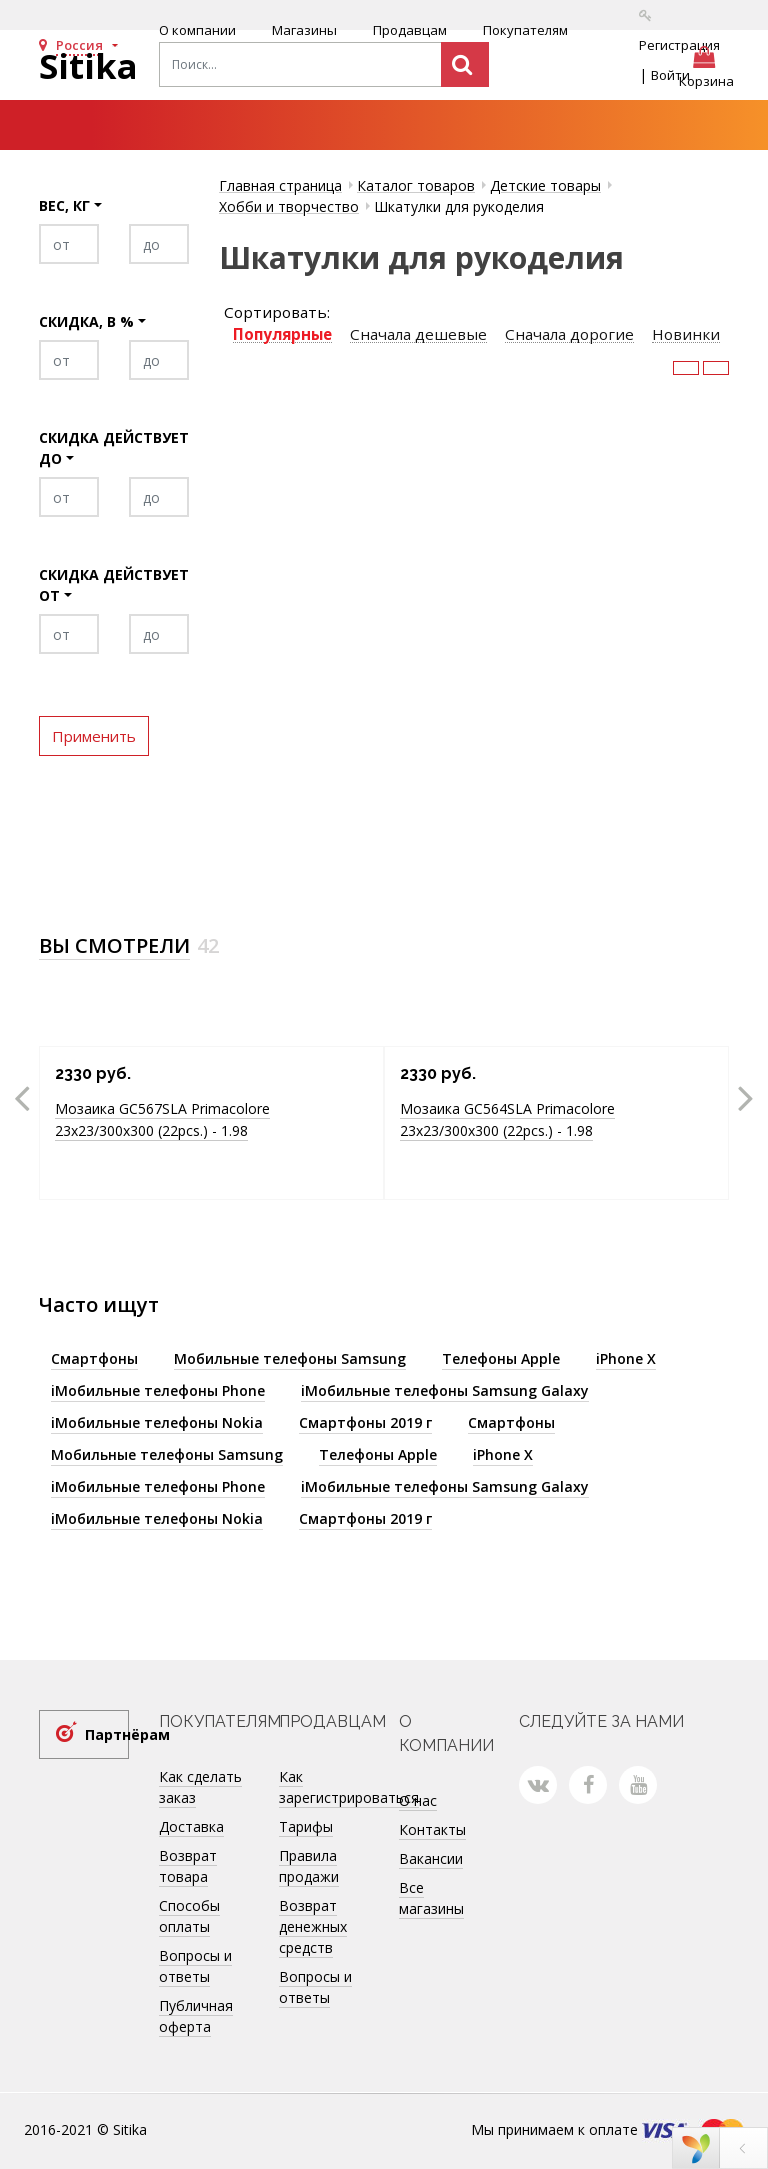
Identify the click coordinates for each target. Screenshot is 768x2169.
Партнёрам (107, 1734)
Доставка (191, 1826)
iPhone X (626, 1358)
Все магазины (431, 1898)
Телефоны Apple (501, 1358)
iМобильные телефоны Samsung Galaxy (445, 1390)
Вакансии (431, 1858)
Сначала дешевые (418, 334)
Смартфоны (94, 1358)
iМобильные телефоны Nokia (157, 1422)
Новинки (686, 334)
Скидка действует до (114, 448)
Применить (94, 736)
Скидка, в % (86, 321)
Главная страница (280, 185)
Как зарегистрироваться (349, 1787)
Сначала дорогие (569, 334)
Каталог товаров (416, 185)
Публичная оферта (196, 2016)
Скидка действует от (114, 585)
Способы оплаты (189, 1916)
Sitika (88, 66)
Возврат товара (188, 1866)
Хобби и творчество (289, 206)
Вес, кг (64, 205)
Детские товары (545, 185)
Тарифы (306, 1826)
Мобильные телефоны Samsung (290, 1358)
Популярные (282, 334)
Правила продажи (309, 1866)
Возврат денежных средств (313, 1926)
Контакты (432, 1829)
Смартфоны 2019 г (365, 1422)
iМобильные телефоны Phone (158, 1390)
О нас (418, 1800)
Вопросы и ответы (195, 1966)
